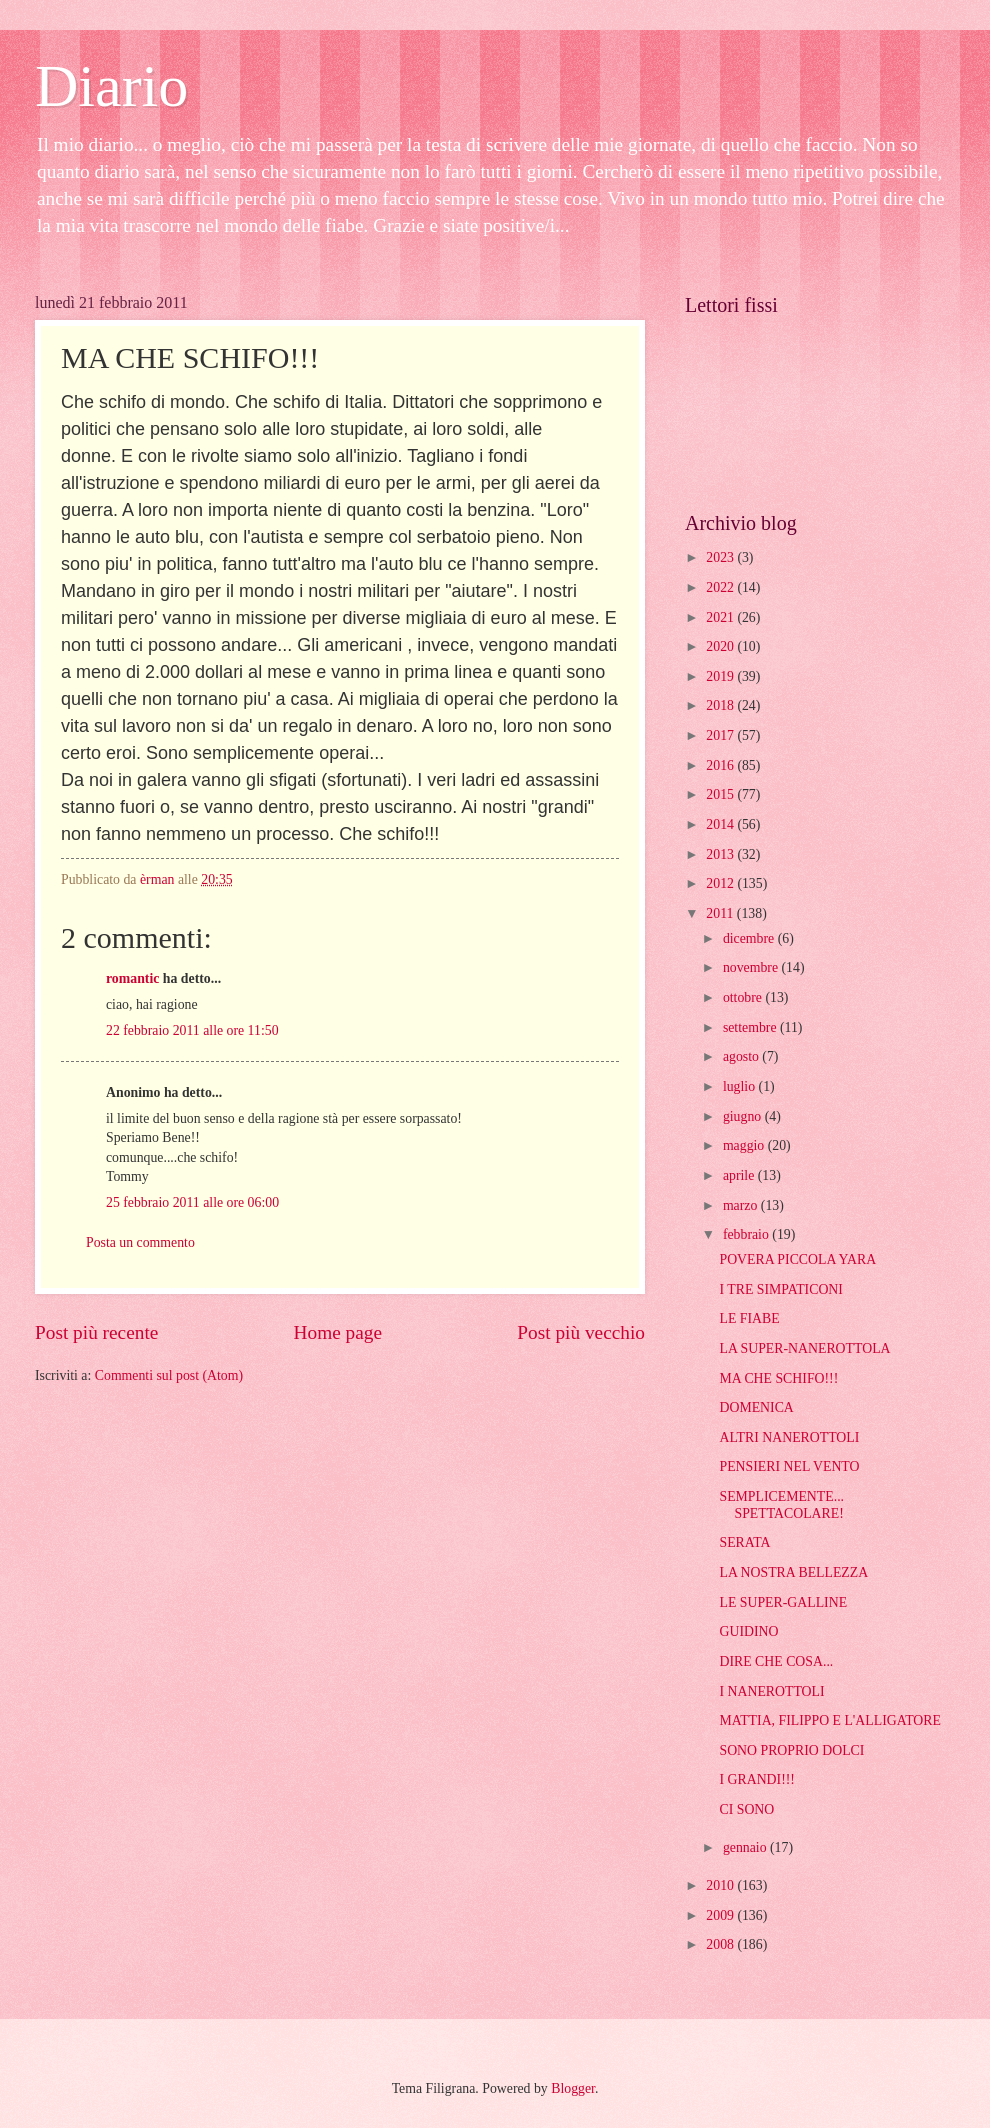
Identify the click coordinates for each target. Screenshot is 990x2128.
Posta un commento (140, 1242)
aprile (740, 1175)
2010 (721, 1885)
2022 (721, 587)
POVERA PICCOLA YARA (797, 1259)
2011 (721, 913)
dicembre (750, 938)
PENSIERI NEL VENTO (789, 1466)
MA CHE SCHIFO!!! (778, 1378)
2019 (721, 676)
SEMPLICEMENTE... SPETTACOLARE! (781, 1505)
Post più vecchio (581, 1332)
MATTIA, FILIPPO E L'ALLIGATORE (829, 1720)
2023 (721, 557)
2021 (721, 617)
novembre (752, 967)
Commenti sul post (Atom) (169, 1375)
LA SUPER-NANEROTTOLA (804, 1348)
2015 (721, 794)
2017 (721, 735)
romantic (132, 978)
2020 (721, 646)
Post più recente (96, 1332)
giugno (744, 1116)
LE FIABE (749, 1318)
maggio (745, 1145)
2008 (721, 1944)
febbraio (747, 1234)
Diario (111, 86)
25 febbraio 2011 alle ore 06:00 (192, 1202)
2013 (721, 854)
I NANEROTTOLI (771, 1691)
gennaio (746, 1847)
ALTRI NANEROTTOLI (789, 1437)
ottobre (744, 997)
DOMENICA (756, 1407)
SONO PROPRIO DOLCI (791, 1750)
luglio (741, 1086)
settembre (751, 1027)
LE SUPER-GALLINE (783, 1602)
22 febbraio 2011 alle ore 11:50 (192, 1030)
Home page (338, 1332)
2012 (721, 883)
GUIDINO (748, 1631)
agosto (742, 1056)
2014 (721, 824)
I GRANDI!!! (756, 1779)
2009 (721, 1915)
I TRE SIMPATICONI (780, 1289)
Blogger (573, 2088)
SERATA (744, 1542)
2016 (721, 765)
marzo (742, 1205)
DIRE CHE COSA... (776, 1661)
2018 (721, 705)
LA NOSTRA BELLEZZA (793, 1572)
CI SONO (746, 1809)
